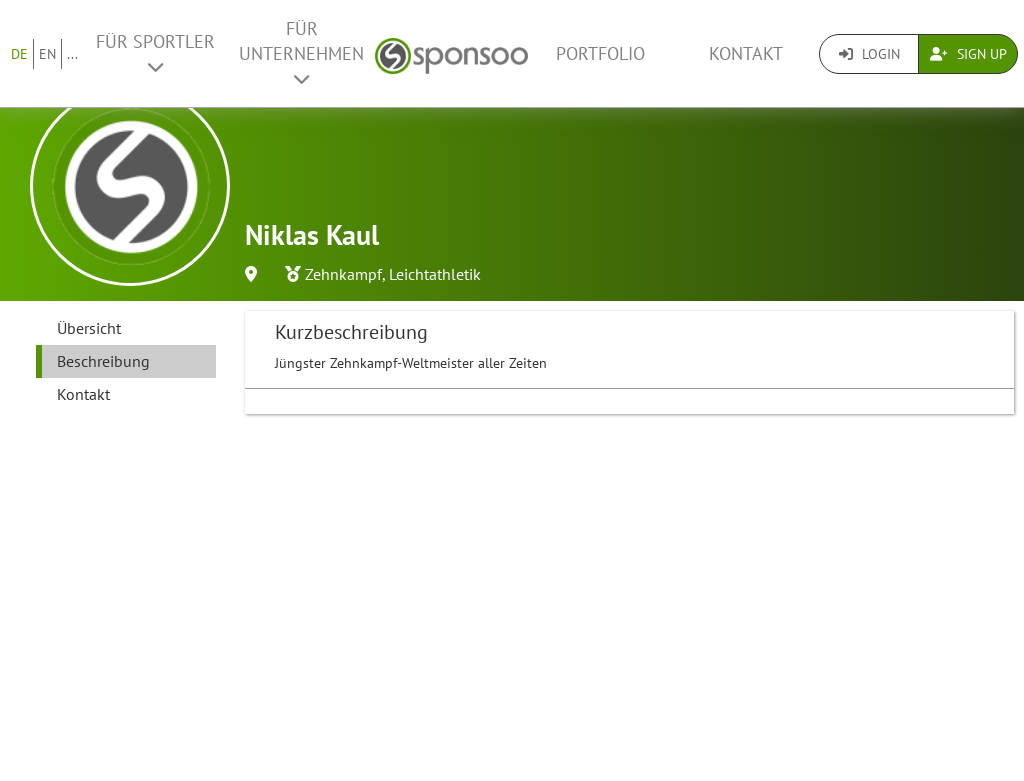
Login (869, 54)
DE (19, 54)
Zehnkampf (343, 274)
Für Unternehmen (301, 52)
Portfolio (600, 53)
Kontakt (746, 53)
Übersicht (89, 328)
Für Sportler (155, 53)
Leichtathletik (435, 274)
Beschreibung (103, 361)
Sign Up (968, 54)
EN (47, 54)
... (72, 54)
